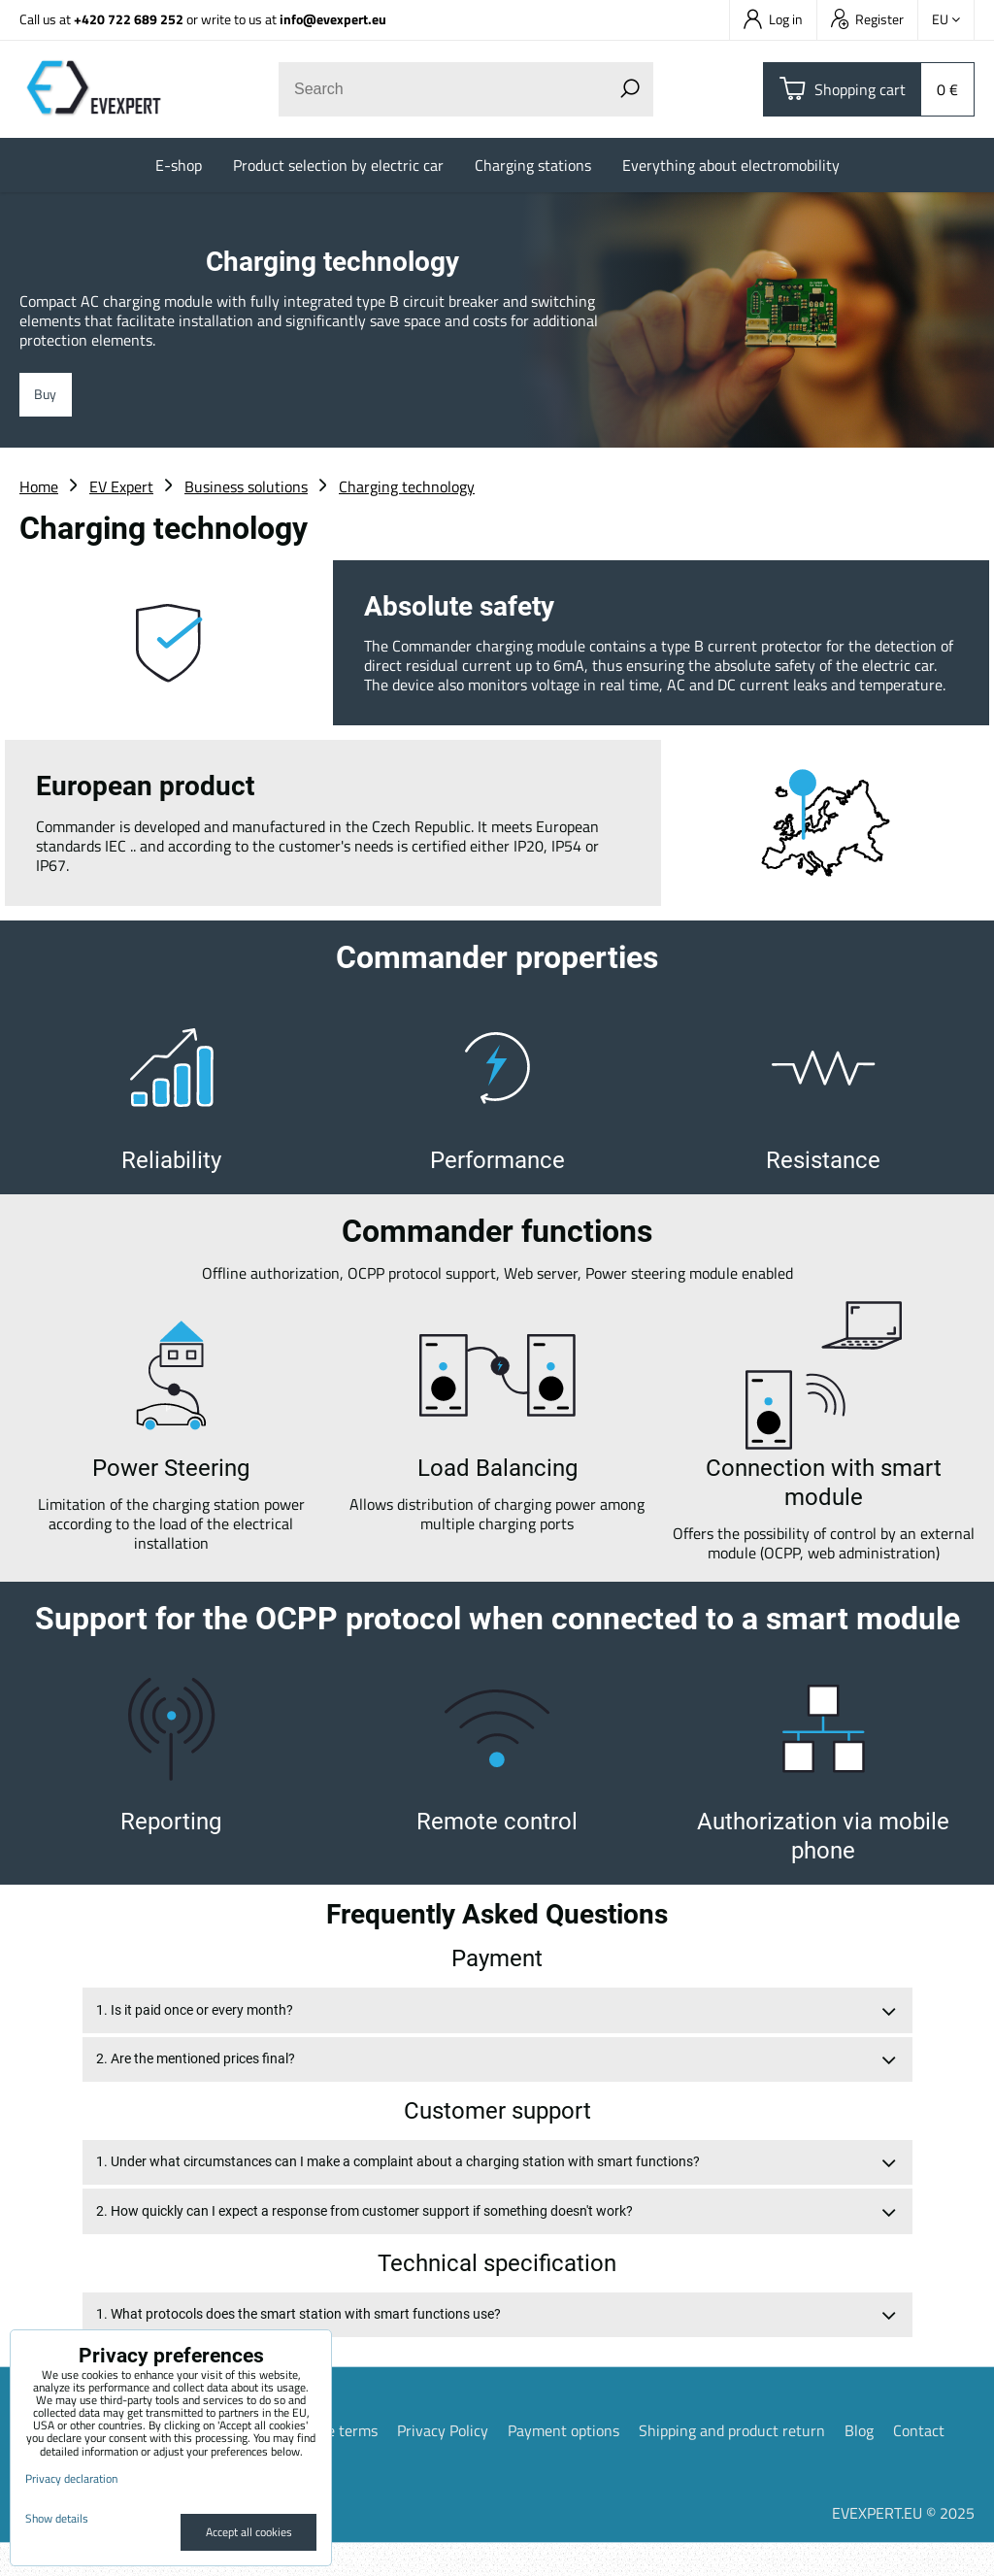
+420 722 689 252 (128, 19)
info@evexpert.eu (333, 19)
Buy (49, 397)
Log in (773, 19)
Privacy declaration (71, 2478)
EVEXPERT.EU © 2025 (903, 2546)
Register (867, 19)
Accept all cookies (249, 2532)
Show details (56, 2518)
